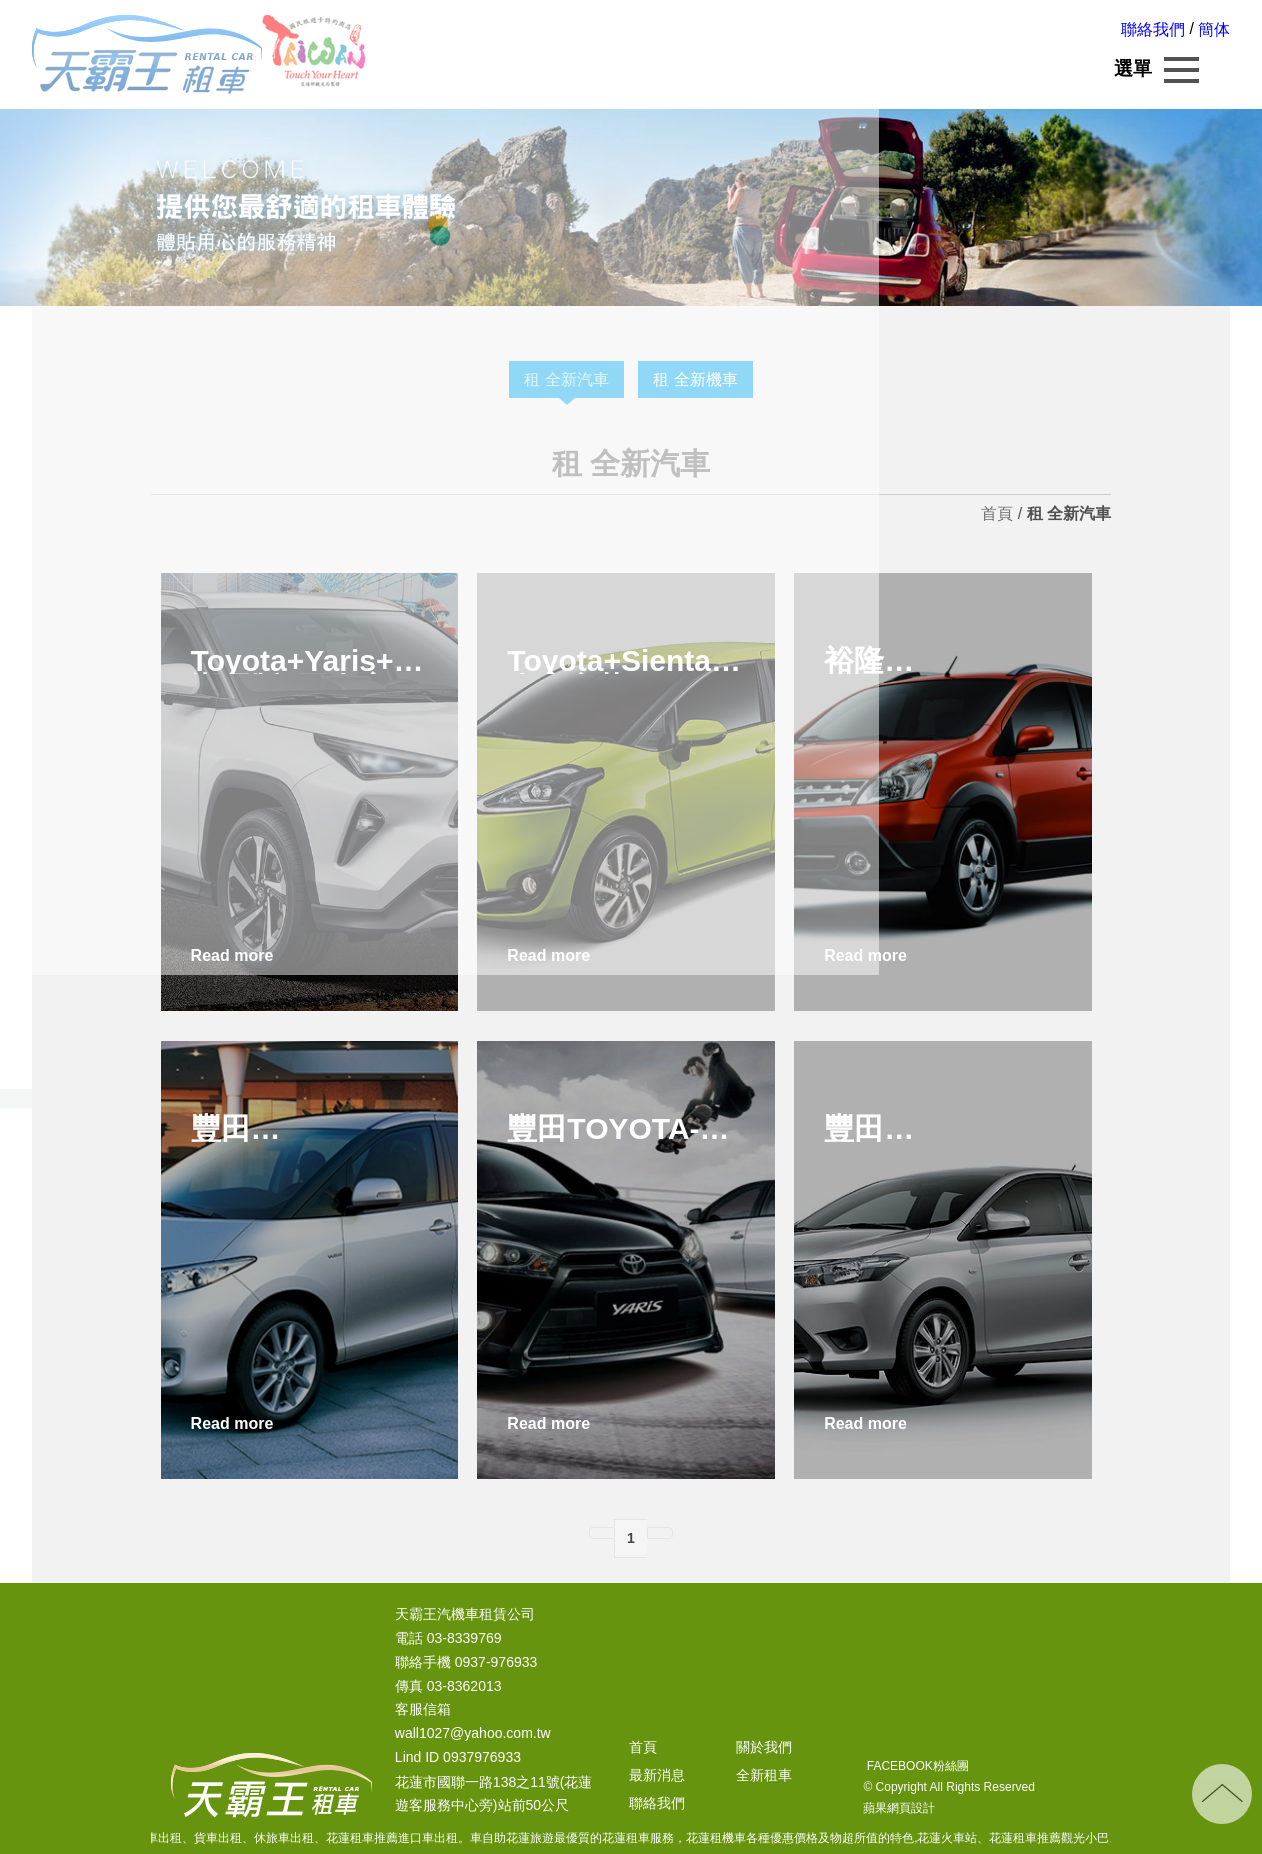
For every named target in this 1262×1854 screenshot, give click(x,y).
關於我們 (764, 1747)
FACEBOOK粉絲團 (915, 1766)
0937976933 (482, 1758)
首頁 (997, 513)
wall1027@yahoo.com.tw (473, 1734)
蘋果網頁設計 (899, 1808)
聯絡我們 (1153, 29)
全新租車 (764, 1775)
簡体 (1214, 29)
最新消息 (657, 1775)
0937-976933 (496, 1662)
